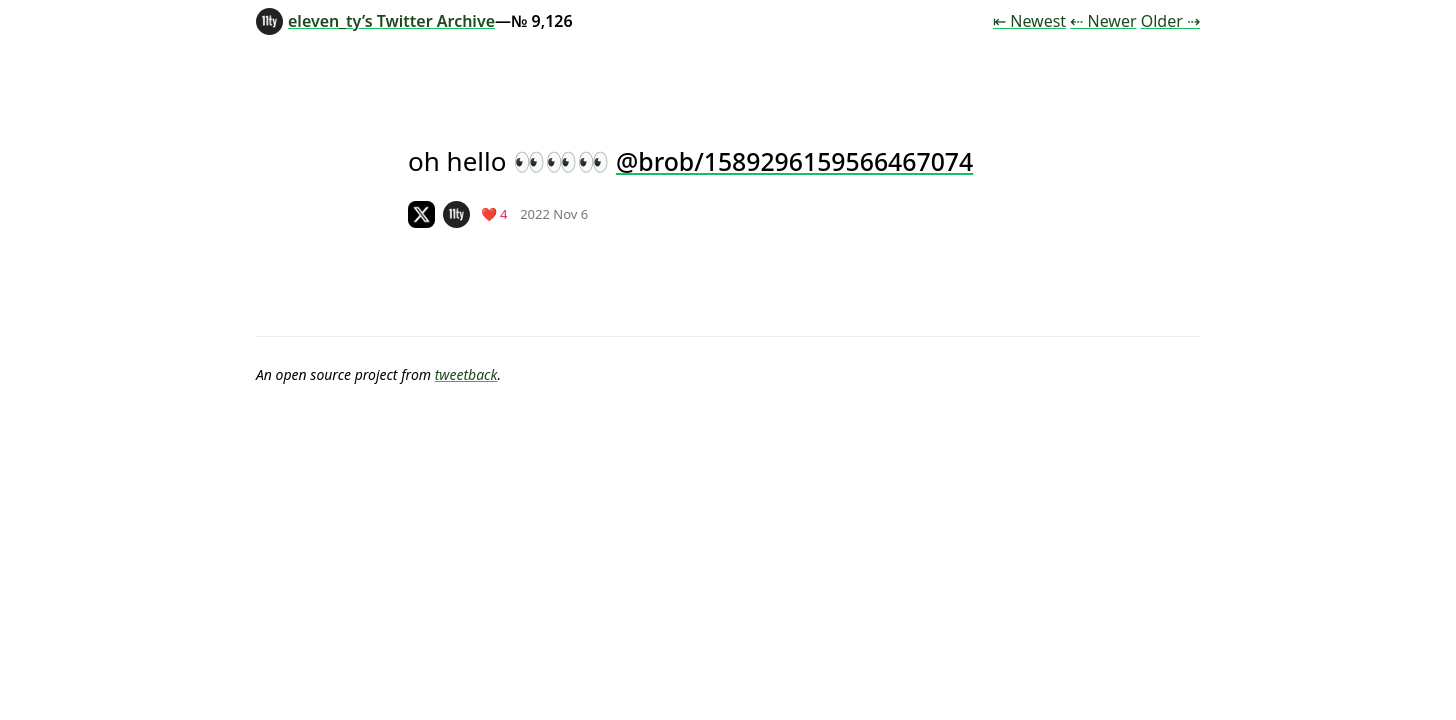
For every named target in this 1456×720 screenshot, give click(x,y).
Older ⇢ (1170, 21)
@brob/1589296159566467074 (794, 161)
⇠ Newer (1103, 21)
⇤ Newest (1029, 21)
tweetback (466, 374)
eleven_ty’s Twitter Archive (375, 21)
